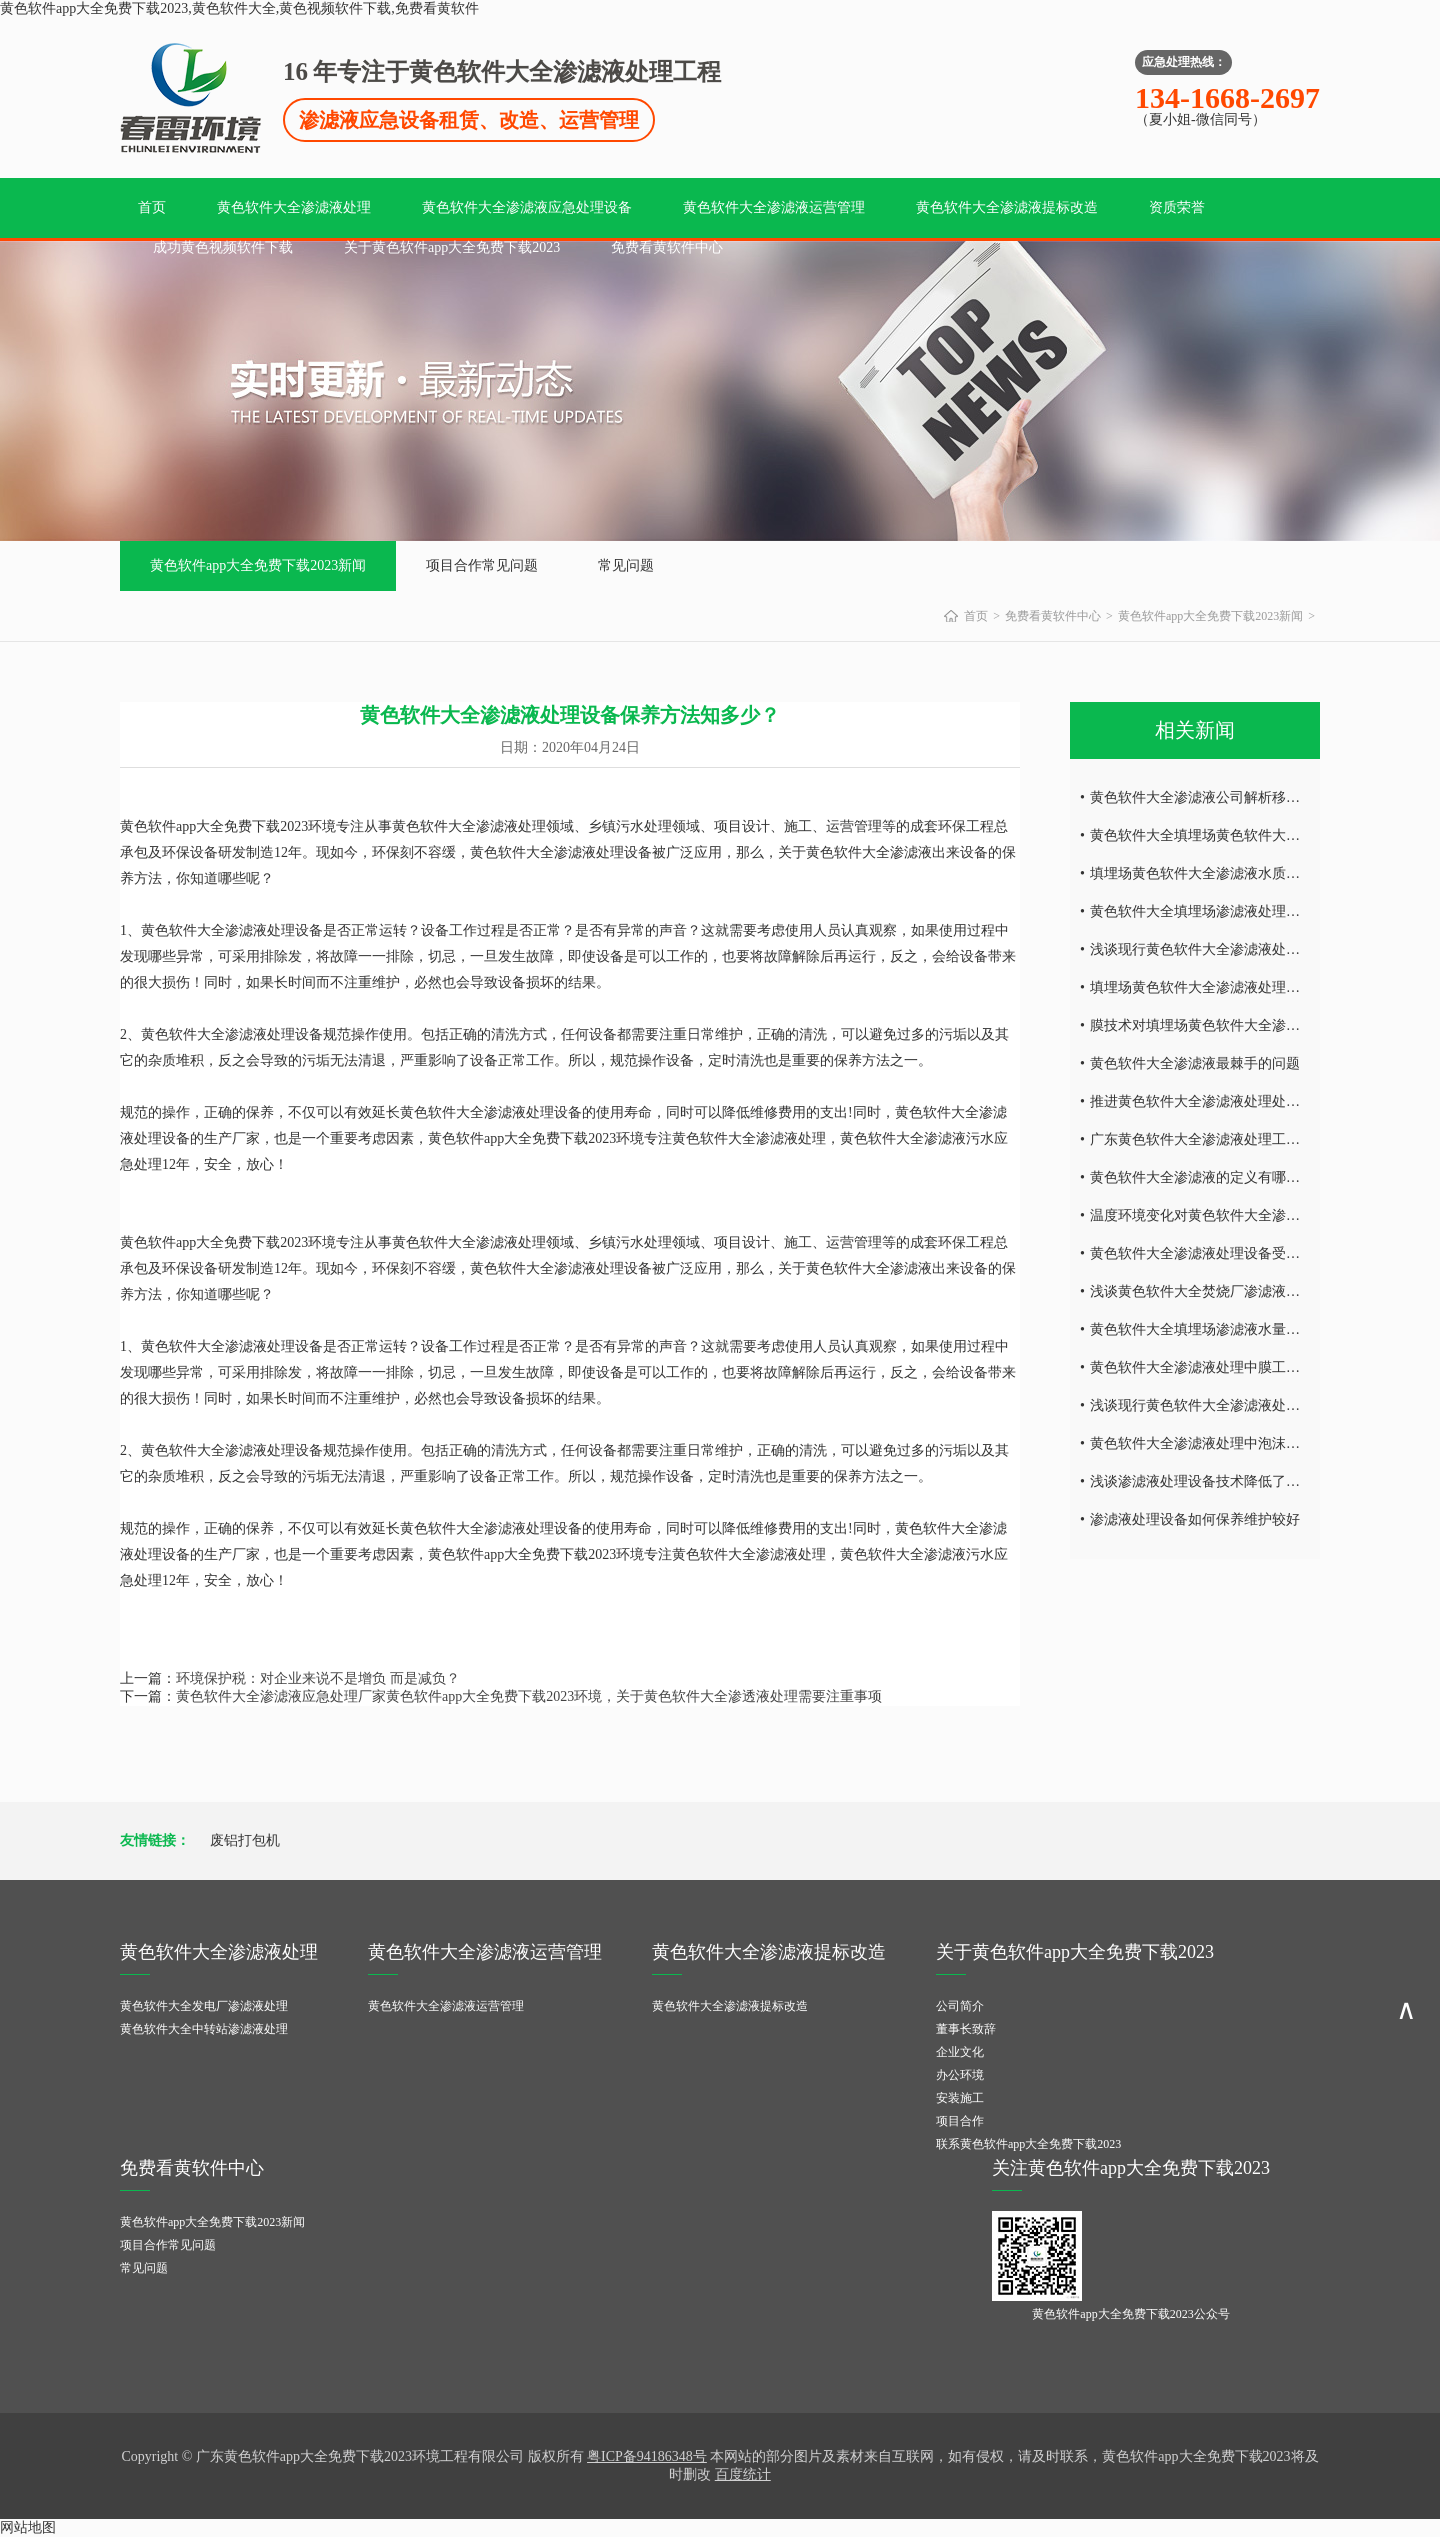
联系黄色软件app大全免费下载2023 (1028, 2144)
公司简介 (960, 2006)
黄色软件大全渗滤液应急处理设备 (527, 207)
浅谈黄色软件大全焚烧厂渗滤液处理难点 (1216, 1291)
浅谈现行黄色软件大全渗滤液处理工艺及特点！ (1237, 949)
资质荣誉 (1177, 207)
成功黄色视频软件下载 (223, 247)
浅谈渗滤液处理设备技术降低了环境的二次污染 (1237, 1481)
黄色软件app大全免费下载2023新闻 (258, 565)
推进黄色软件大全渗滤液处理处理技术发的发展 (1237, 1101)
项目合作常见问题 (482, 565)
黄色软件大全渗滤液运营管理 (774, 207)
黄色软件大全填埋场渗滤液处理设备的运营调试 (1237, 911)
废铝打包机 (245, 1840)
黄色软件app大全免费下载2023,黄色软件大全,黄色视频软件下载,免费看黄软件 (239, 8)
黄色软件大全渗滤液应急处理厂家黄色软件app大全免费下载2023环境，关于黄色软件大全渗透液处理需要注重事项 (529, 1696)
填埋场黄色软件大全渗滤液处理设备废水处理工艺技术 (1258, 987)
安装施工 (960, 2098)
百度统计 (743, 2474)
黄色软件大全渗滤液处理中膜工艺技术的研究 (1230, 1367)
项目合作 (960, 2121)
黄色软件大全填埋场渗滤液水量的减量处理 (1223, 1329)
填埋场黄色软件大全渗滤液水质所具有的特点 (1230, 873)
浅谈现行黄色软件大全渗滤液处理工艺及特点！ (1237, 1405)
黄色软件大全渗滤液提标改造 (1007, 207)
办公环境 (960, 2075)
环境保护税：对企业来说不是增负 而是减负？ (318, 1678)
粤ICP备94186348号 (647, 2456)
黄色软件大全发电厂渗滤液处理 (204, 2006)
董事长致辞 (966, 2029)
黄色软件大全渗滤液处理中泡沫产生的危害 (1223, 1443)
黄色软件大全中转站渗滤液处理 (204, 2029)
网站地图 (28, 2527)
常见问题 (626, 565)
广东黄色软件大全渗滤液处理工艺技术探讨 (1223, 1139)
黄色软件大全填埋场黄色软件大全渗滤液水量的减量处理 (1265, 835)
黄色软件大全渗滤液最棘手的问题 (1195, 1063)
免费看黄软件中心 (667, 247)
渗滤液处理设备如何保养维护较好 (1195, 1519)
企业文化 (960, 2052)
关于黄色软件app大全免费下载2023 (452, 247)
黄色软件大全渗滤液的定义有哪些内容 (1209, 1177)
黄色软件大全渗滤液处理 (294, 207)
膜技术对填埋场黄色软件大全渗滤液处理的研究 (1237, 1025)
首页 (152, 207)
